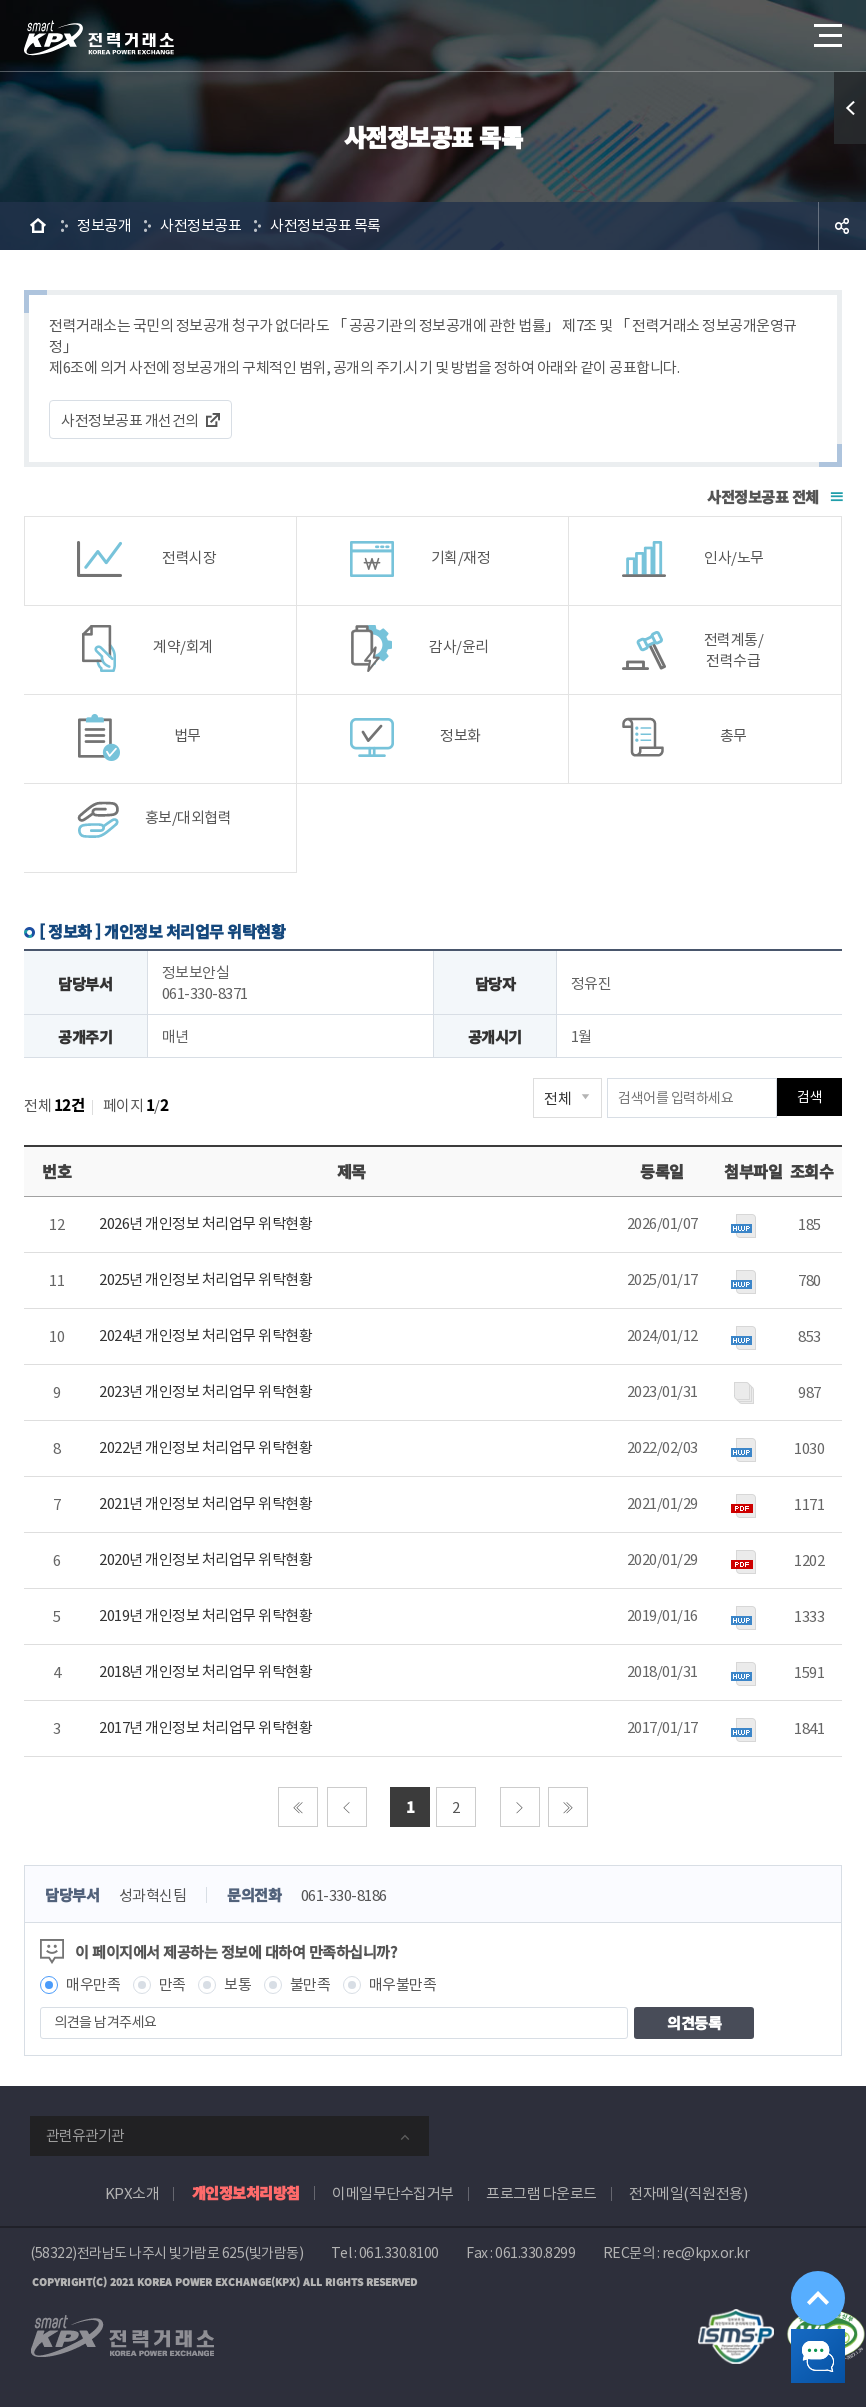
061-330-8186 (344, 1895)
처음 (298, 1807)
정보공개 (104, 225)
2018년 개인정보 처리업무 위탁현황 (205, 1671)
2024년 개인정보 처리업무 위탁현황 (205, 1335)
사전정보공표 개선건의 (130, 420)
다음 (520, 1807)
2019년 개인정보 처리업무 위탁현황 (205, 1615)
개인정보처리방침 (246, 2192)
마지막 (568, 1807)
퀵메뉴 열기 (850, 108)
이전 (347, 1807)
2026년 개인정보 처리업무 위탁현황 (205, 1223)
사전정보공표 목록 (325, 225)
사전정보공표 (200, 225)
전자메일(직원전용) (688, 2193)
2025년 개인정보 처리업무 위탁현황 (205, 1279)
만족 (172, 1984)
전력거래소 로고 (99, 38)
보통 (237, 1984)
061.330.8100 (399, 2253)
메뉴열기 (826, 29)
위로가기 (800, 2256)
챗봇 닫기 (802, 2343)
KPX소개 (132, 2193)
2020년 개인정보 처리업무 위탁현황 (205, 1559)
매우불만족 (403, 1984)
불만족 (310, 1984)
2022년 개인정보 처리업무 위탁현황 (205, 1447)
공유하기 (842, 226)
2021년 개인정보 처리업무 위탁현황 (205, 1503)
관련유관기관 (85, 2135)
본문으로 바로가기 (0, 0)
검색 (809, 1097)
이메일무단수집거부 (393, 2193)
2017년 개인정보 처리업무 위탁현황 (205, 1727)
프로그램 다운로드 (541, 2193)
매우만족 (93, 1984)
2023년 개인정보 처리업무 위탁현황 (205, 1391)
